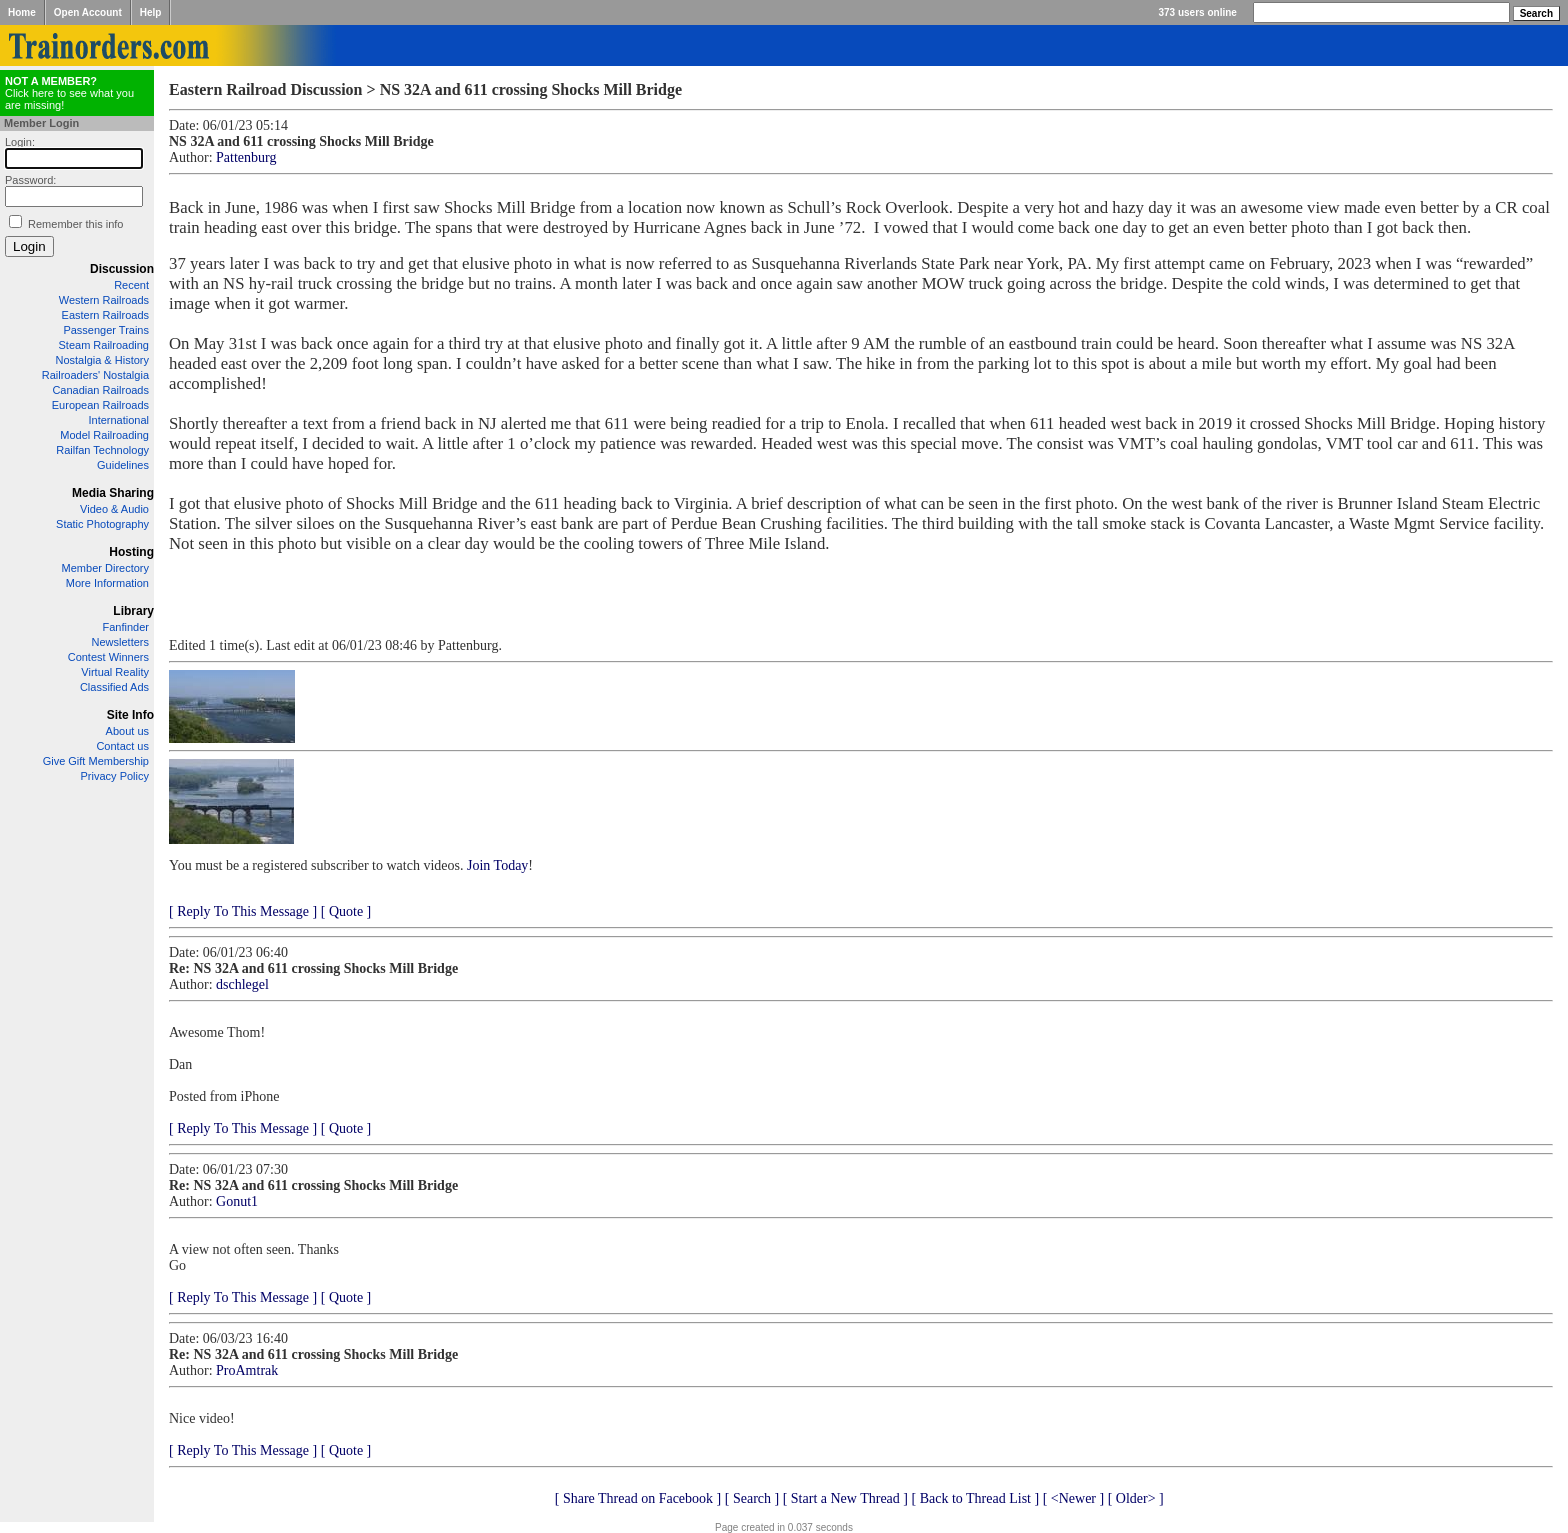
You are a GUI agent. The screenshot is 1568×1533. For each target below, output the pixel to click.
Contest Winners (108, 657)
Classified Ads (114, 687)
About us (127, 731)
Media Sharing (113, 493)
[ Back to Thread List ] (975, 1498)
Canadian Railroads (100, 390)
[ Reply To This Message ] (243, 911)
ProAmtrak (247, 1370)
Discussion (122, 269)
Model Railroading (104, 435)
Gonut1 (237, 1201)
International (118, 420)
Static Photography (102, 524)
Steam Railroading (104, 345)
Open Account (88, 12)
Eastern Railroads (105, 315)
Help (151, 12)
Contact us (122, 746)
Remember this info (75, 224)
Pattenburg (246, 157)
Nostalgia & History (102, 360)
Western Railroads (104, 300)
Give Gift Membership (96, 761)
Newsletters (120, 642)
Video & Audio (114, 509)
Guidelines (123, 465)
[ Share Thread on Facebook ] (638, 1498)
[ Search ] (752, 1498)
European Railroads (100, 405)
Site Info (130, 715)
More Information (107, 583)
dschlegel (242, 984)
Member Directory (105, 568)
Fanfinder (126, 627)
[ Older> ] (1136, 1498)
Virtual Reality (115, 672)
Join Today (497, 865)
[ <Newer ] (1074, 1498)
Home (22, 12)
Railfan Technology (102, 450)
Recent (131, 285)
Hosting (131, 552)
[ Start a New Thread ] (845, 1498)
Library (133, 611)
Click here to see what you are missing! (69, 93)
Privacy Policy (115, 776)
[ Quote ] (346, 911)
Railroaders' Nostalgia (95, 375)
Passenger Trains (106, 330)
